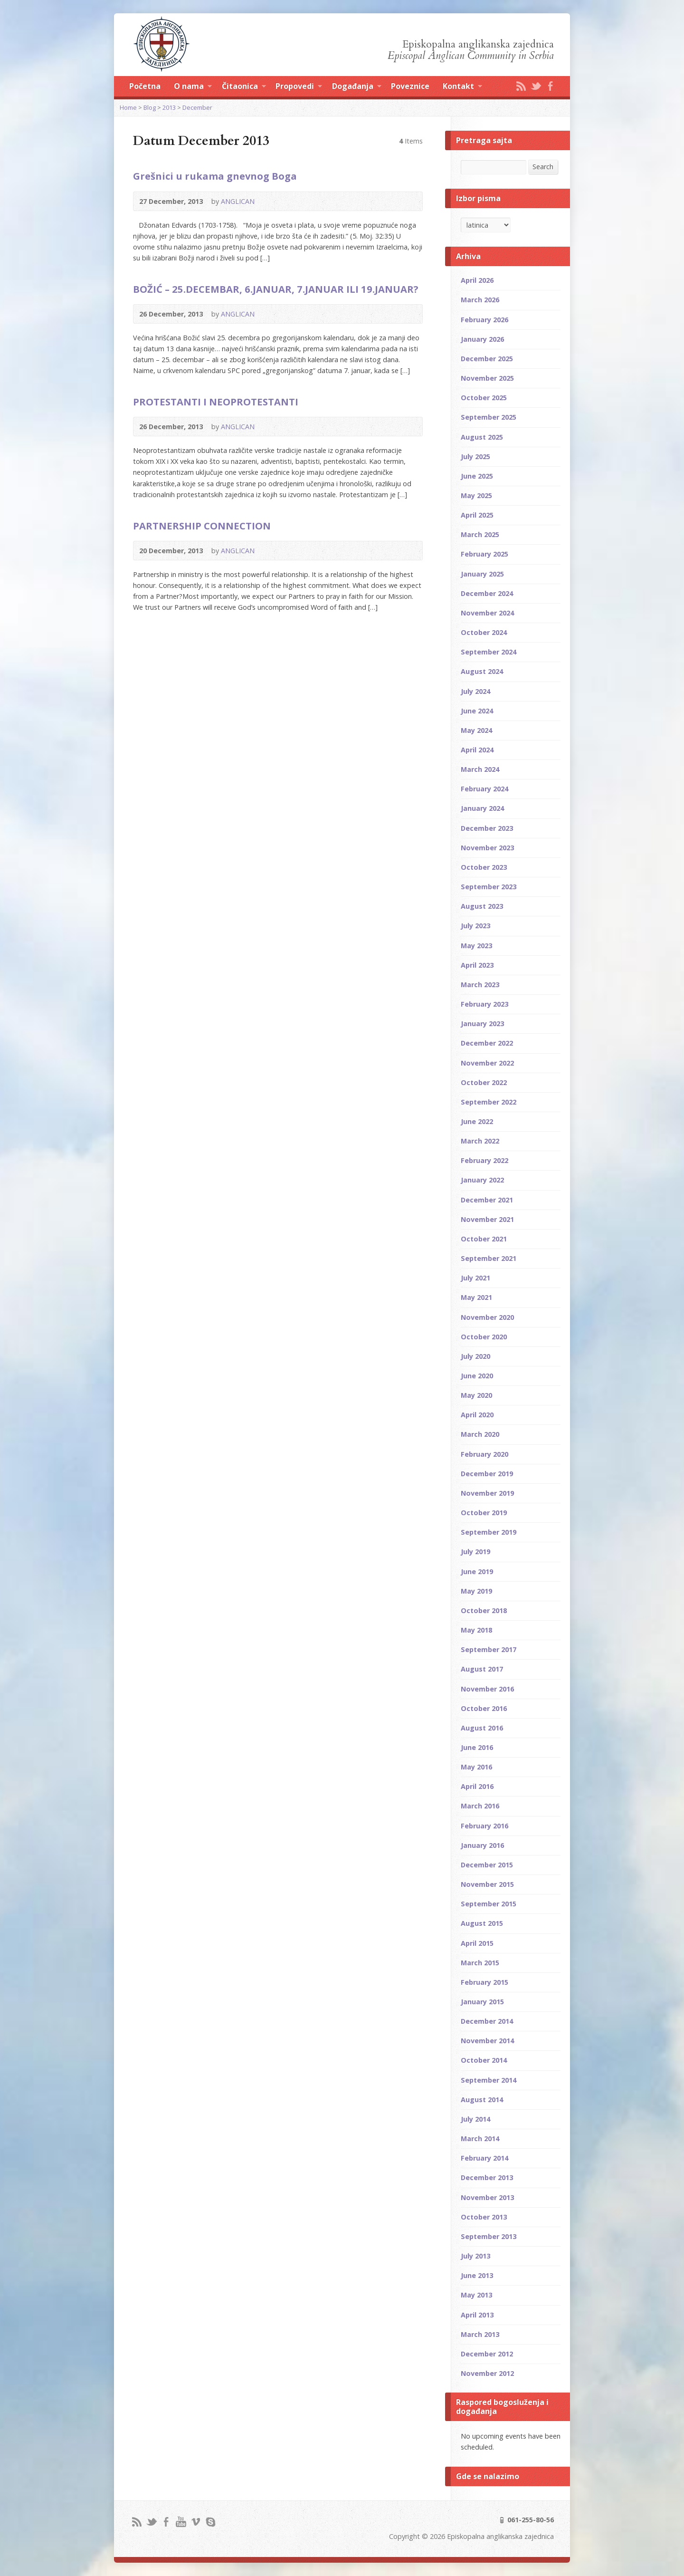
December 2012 (487, 2353)
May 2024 (476, 730)
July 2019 (475, 1551)
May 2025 (476, 495)
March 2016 (480, 1805)
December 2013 (487, 2177)
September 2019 (488, 1532)
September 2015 (488, 1903)
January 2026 (482, 339)
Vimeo (195, 2521)
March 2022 (480, 1140)
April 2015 (477, 1943)
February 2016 (484, 1825)
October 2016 (484, 1708)
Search (542, 166)
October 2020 (484, 1336)
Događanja (356, 87)
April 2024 (477, 749)
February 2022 (484, 1160)
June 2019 (477, 1571)
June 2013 (477, 2275)
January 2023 (482, 1023)
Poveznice (410, 86)
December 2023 (487, 828)
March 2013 (480, 2334)
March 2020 (480, 1434)
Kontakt (462, 87)
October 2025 (484, 397)
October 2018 (484, 1610)
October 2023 (484, 867)
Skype (210, 2521)
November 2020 (487, 1317)
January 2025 (482, 573)
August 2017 (482, 1668)
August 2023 (482, 906)
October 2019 (484, 1512)
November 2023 (487, 847)
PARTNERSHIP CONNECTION (202, 525)
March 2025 (480, 534)
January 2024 (482, 808)
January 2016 (482, 1845)
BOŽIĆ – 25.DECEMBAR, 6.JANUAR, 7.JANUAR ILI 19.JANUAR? (275, 289)
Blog (149, 107)
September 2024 (488, 651)
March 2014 (480, 2138)
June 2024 (477, 710)
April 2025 (477, 514)
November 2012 (487, 2373)
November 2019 (487, 1493)
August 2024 (482, 671)
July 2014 (475, 2119)
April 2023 (477, 965)
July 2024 (475, 691)
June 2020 (477, 1375)
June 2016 (477, 1747)
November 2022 (487, 1062)
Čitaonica (244, 87)
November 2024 (487, 612)
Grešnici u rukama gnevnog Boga (215, 176)
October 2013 (484, 2216)
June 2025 (477, 476)
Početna (145, 86)
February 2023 (484, 1004)
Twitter (535, 85)
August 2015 (482, 1923)
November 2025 (487, 378)
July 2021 (475, 1277)
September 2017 (488, 1649)
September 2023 (488, 886)
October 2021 (484, 1238)
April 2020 (477, 1414)
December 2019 (487, 1473)
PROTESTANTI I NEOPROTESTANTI (215, 401)
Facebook (550, 85)
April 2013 (477, 2314)
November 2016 (487, 1688)
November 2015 (487, 1884)
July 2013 (475, 2255)
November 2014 (487, 2040)
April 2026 (477, 280)
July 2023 (475, 925)
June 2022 (477, 1121)
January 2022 (482, 1179)
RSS (520, 85)
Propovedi (299, 87)
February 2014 (484, 2158)
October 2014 (484, 2060)
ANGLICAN (238, 201)
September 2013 (488, 2236)
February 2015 (484, 1982)
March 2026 (480, 299)
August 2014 (482, 2099)
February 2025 (484, 553)
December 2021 (487, 1199)
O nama (193, 87)
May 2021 (476, 1297)
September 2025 (488, 417)
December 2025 (487, 358)
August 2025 (482, 437)
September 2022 (488, 1101)
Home (128, 107)
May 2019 (476, 1591)
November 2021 (487, 1219)
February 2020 (484, 1454)
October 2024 (484, 632)
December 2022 (487, 1043)
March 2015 (480, 1962)
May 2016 (476, 1766)
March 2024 (480, 769)
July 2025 (475, 456)
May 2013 (476, 2294)
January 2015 (482, 2001)
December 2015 (487, 1864)
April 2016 (477, 1786)
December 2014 (487, 2021)
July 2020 (475, 1356)
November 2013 (487, 2197)
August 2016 (482, 1727)
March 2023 (480, 984)
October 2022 (484, 1082)
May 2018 (476, 1629)
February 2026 (484, 319)
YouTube (180, 2521)
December (197, 107)
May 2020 (476, 1395)
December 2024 (487, 593)
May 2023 (476, 945)
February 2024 (484, 788)
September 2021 (488, 1258)
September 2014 (488, 2080)
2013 (169, 107)
